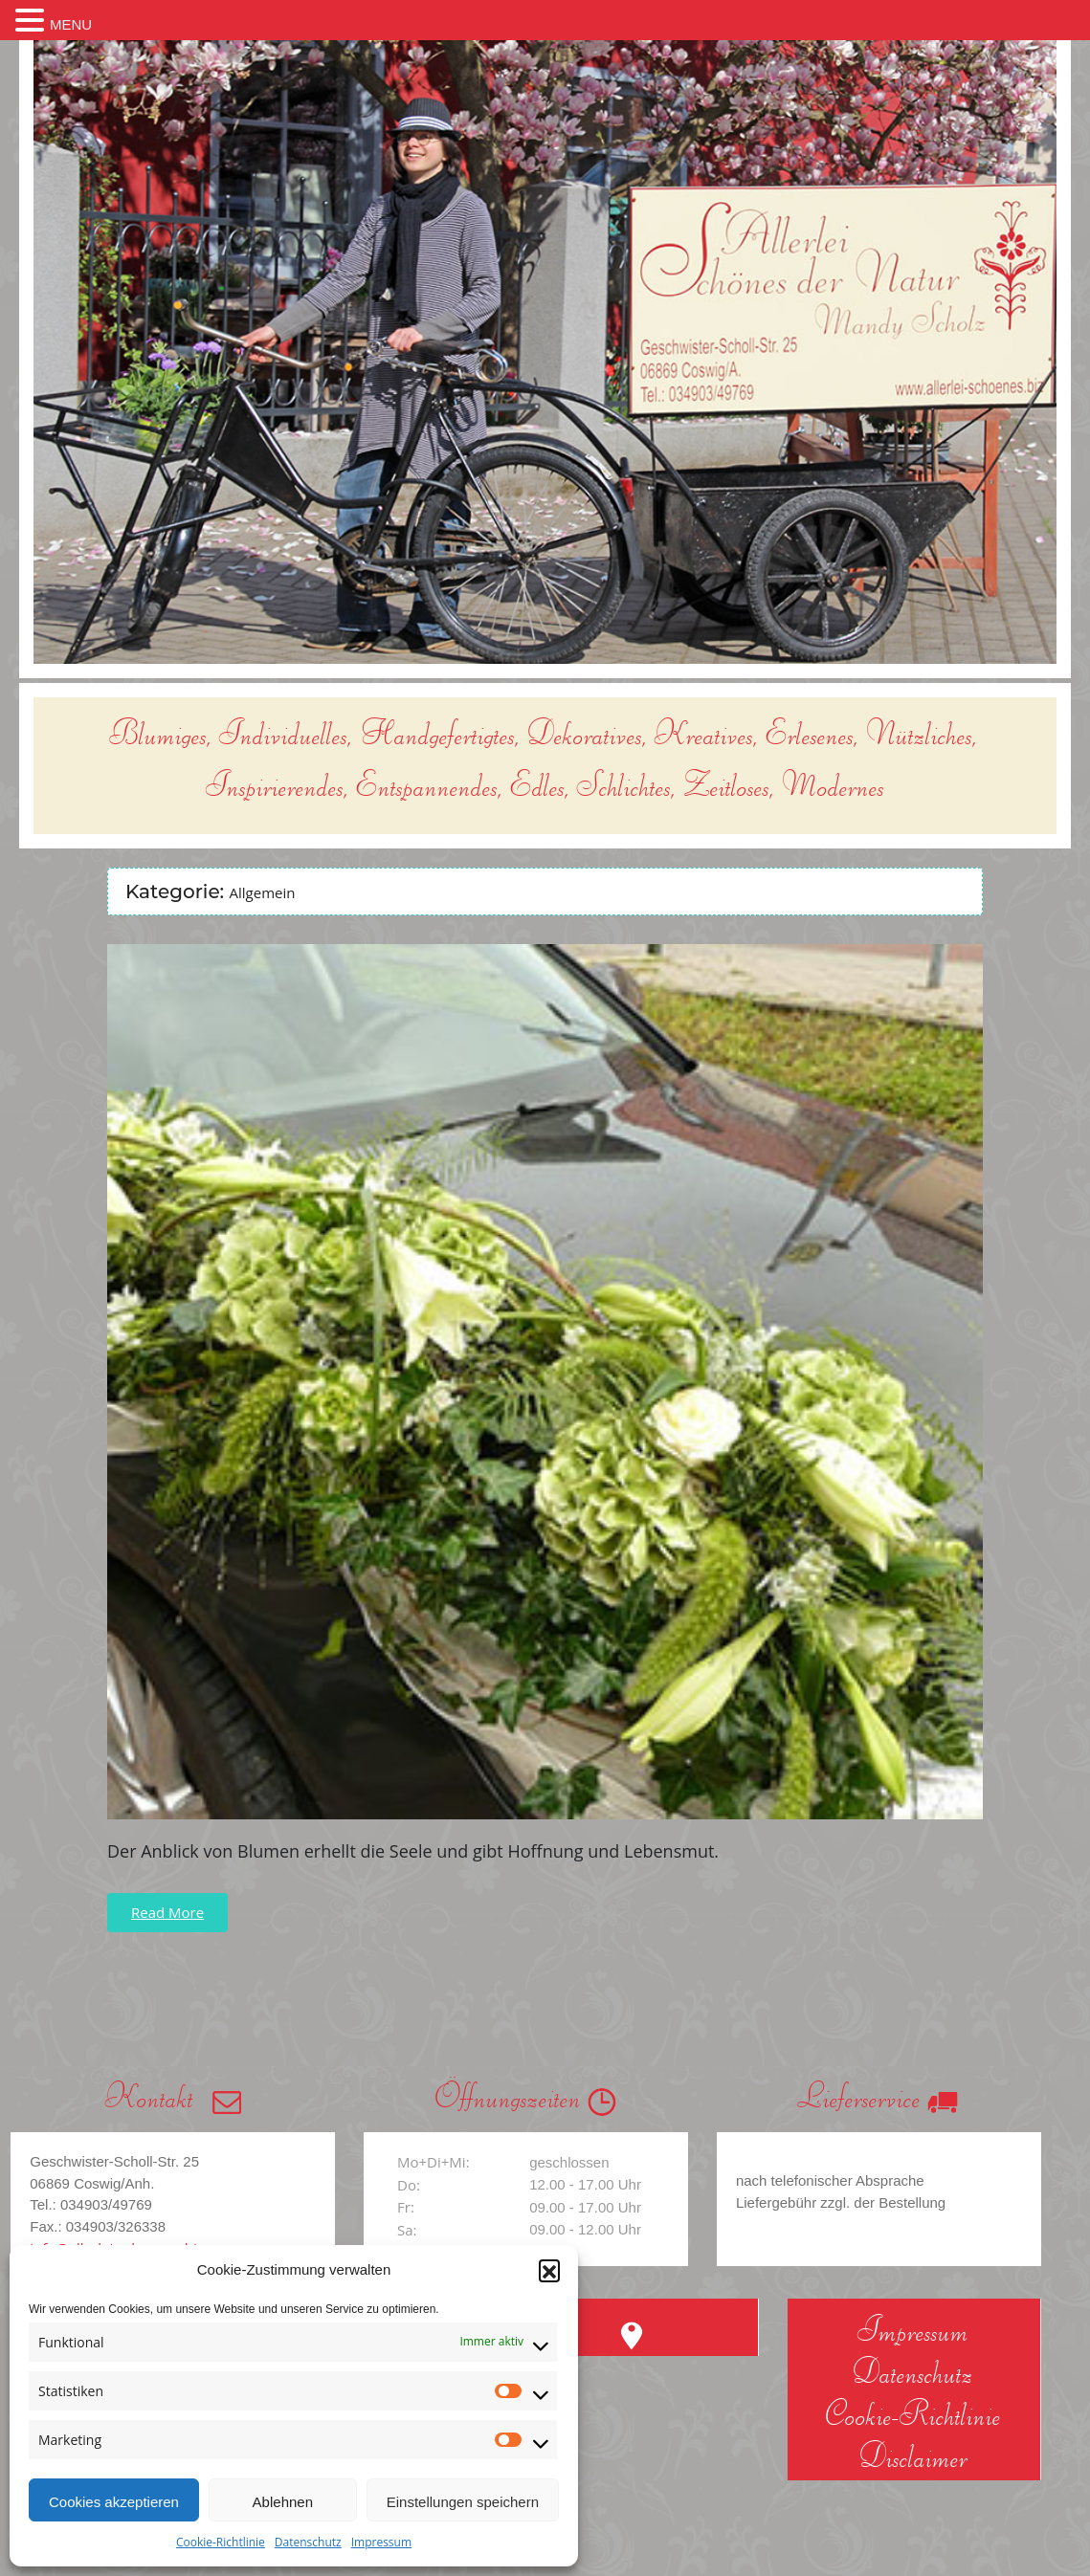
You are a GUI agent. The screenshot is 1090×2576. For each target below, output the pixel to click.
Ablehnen (283, 2502)
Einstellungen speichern (463, 2502)
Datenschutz (308, 2542)
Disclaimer (913, 2455)
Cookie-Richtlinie (220, 2542)
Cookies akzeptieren (114, 2502)
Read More (167, 1912)
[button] (549, 2269)
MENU (71, 24)
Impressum (381, 2542)
